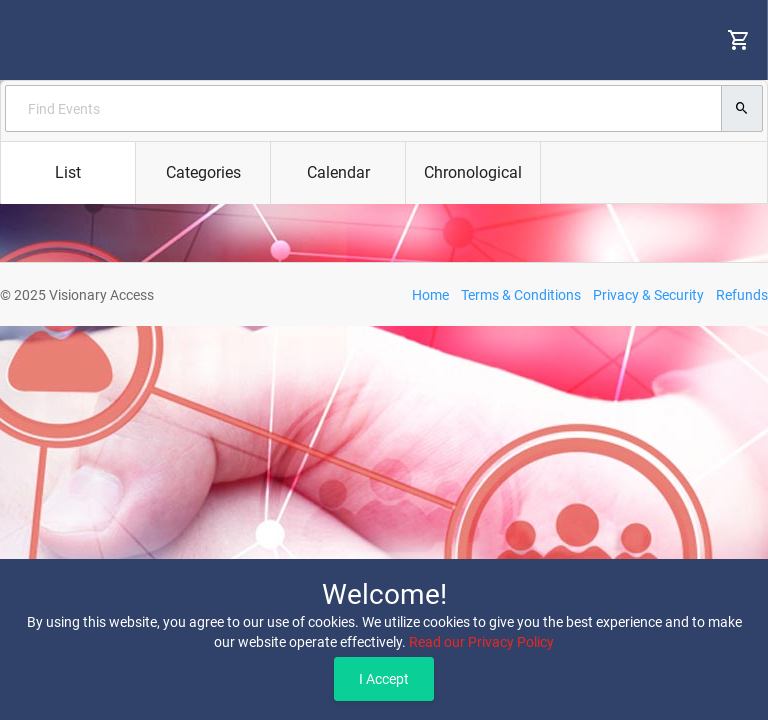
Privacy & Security (648, 295)
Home (430, 295)
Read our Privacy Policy (481, 642)
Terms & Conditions (521, 295)
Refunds (742, 295)
